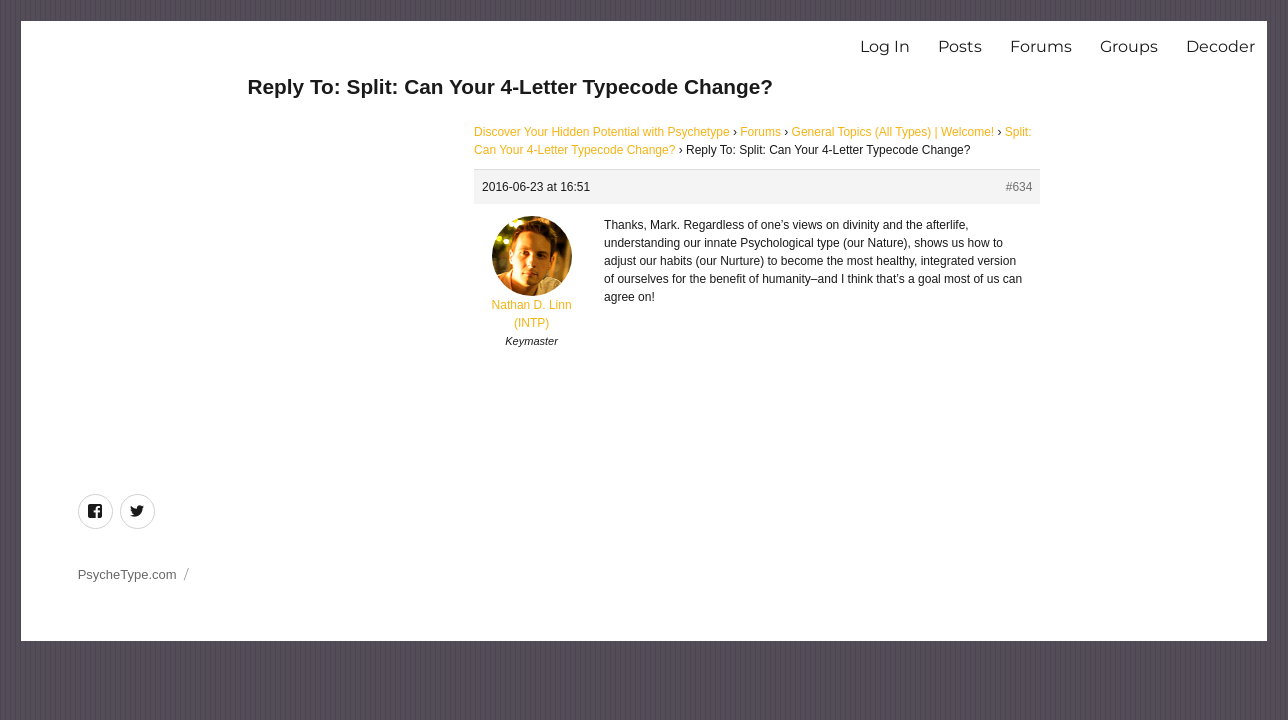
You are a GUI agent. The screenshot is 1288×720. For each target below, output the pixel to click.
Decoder (1220, 46)
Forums (1041, 46)
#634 (1019, 187)
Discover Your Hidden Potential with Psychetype (601, 132)
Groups (1129, 46)
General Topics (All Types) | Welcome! (893, 132)
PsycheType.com (127, 574)
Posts (960, 46)
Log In (885, 46)
